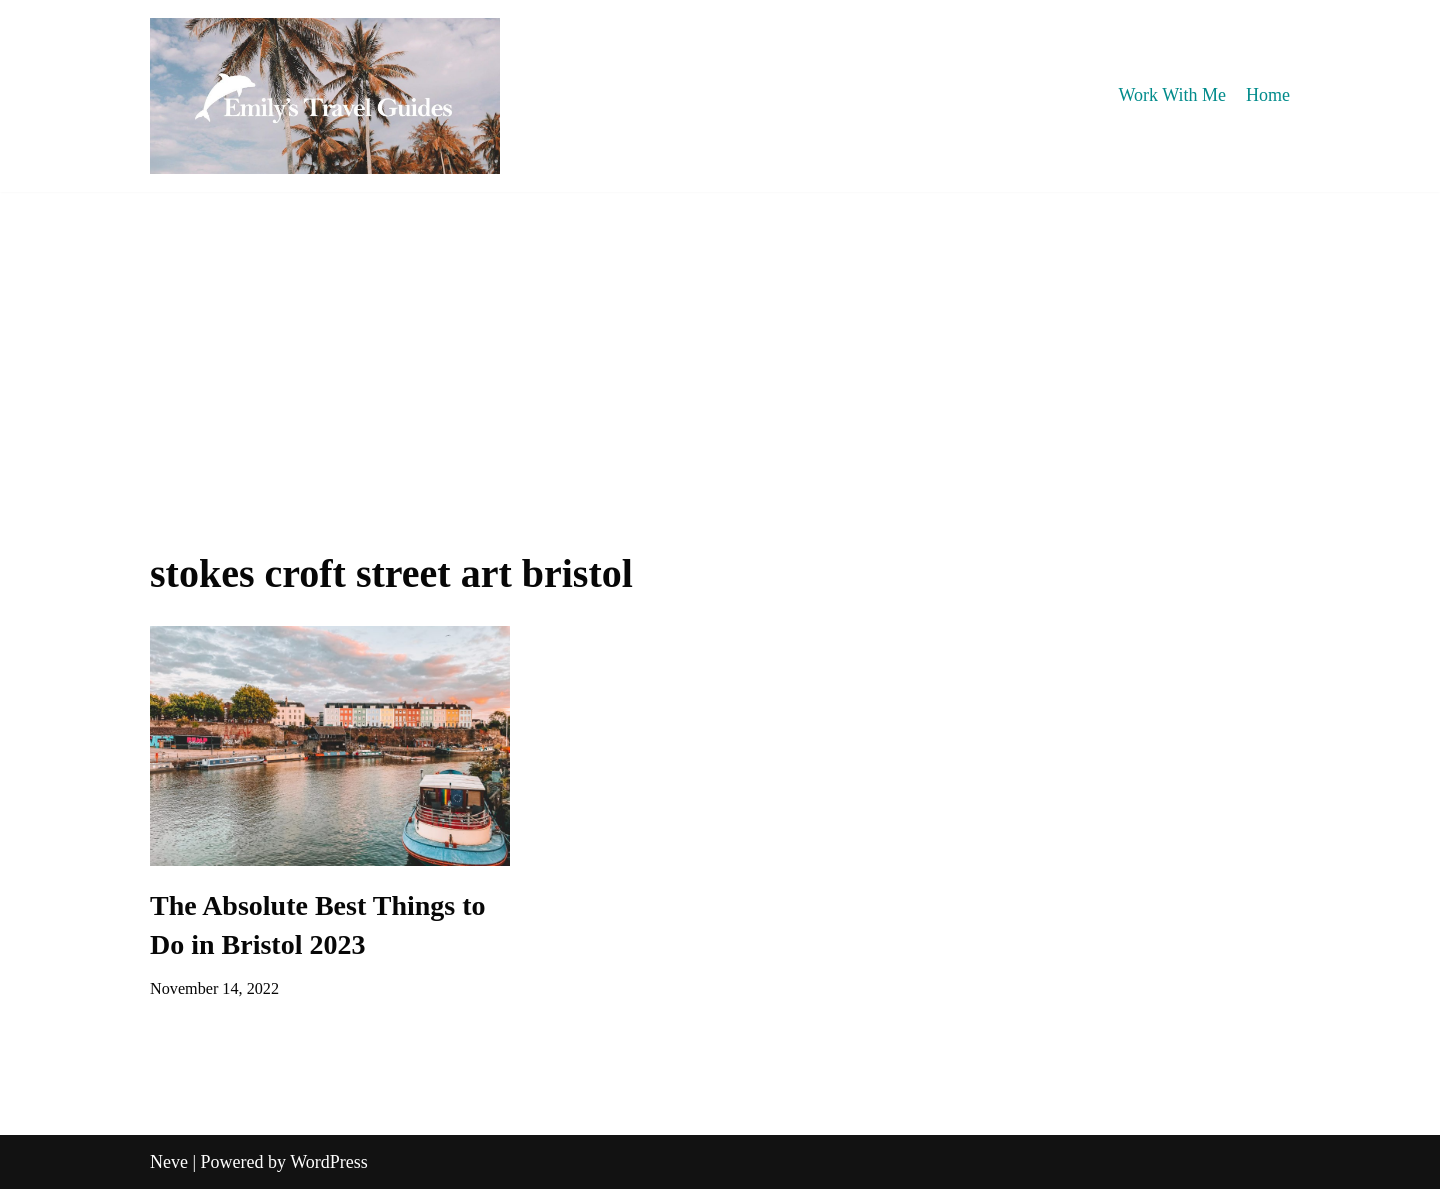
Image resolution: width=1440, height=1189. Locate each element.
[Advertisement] (720, 342)
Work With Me (1172, 95)
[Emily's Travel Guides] (325, 96)
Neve (169, 1162)
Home (1268, 95)
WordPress (329, 1162)
